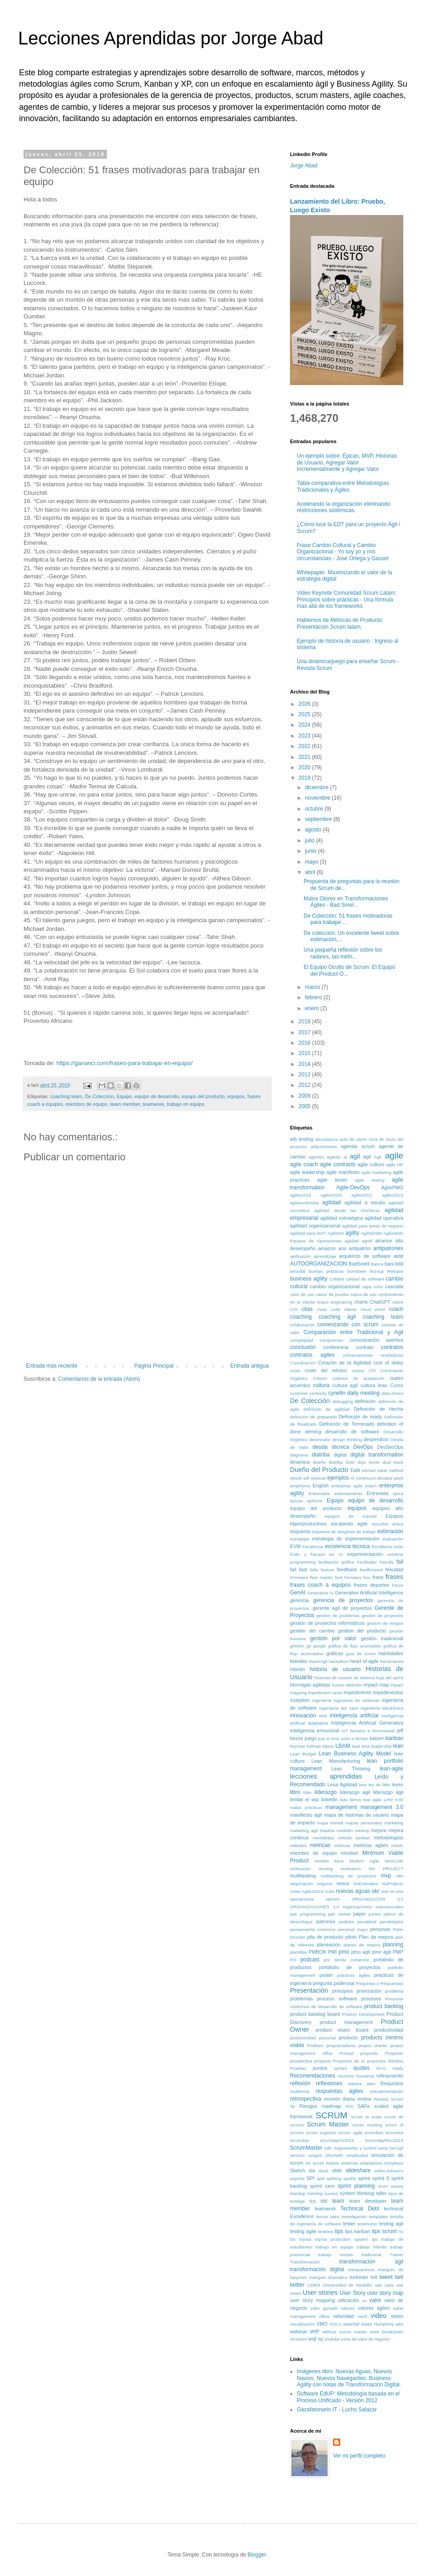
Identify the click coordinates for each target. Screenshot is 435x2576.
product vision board (341, 2030)
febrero (314, 997)
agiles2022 (362, 1195)
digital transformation (376, 1455)
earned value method (382, 1470)
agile (394, 1155)
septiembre (319, 819)
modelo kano (329, 1860)
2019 (305, 778)
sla (312, 2170)
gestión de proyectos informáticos (327, 1623)
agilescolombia (304, 1202)
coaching (301, 1317)
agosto (314, 829)
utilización (348, 2300)
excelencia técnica (347, 1546)
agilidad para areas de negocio (372, 1225)
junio (311, 851)
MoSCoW (394, 1860)
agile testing (369, 1180)
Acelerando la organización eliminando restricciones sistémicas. (343, 507)
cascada (394, 1286)
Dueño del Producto (319, 1469)
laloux (328, 1746)
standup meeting (306, 2193)
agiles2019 (300, 1195)
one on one (392, 1891)
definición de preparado (313, 1416)
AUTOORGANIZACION (318, 1264)
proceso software (337, 1998)
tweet (386, 2277)
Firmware (299, 1577)
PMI (332, 1952)
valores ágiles (374, 2308)
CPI (372, 1370)
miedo (397, 1845)
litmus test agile (366, 1799)
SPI (310, 2178)
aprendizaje (325, 1256)
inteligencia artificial (354, 1715)
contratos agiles (312, 1355)
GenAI (297, 1592)
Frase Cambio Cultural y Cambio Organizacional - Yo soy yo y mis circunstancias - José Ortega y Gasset (343, 552)
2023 (305, 736)
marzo (313, 987)
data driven (392, 1393)
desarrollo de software (352, 1431)
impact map (376, 1684)
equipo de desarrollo (157, 1096)
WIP (314, 2331)
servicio (297, 2155)
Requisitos (392, 2083)
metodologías (388, 1837)
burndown (356, 1271)
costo (295, 1370)
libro (295, 1792)
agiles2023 (392, 1195)
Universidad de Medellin (347, 2285)
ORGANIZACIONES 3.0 (314, 1906)
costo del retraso (326, 1370)
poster (326, 1975)
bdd (399, 1263)
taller (381, 2193)
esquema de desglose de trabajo (344, 1531)
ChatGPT (380, 1302)
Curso (396, 1385)
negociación (301, 1883)
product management (345, 2022)
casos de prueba (332, 1294)
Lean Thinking (350, 1768)
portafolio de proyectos (350, 1967)
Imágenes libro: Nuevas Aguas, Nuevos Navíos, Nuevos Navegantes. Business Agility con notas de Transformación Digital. (349, 2378)
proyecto (322, 2060)
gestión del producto (362, 1630)
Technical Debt (359, 2208)
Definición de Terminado (346, 1424)
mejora (378, 1830)
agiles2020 (331, 1195)
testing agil (391, 2223)
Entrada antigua (249, 1366)
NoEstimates (365, 1883)
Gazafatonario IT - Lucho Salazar (337, 2409)
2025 (305, 714)
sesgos (315, 2155)
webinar (298, 2331)
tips (339, 2231)
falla (314, 1569)
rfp (292, 2106)
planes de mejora (361, 1944)
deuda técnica (331, 1447)
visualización (302, 2324)
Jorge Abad (304, 165)
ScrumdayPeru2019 (384, 2140)
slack (324, 2170)
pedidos (346, 1921)
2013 (305, 1074)
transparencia (361, 2269)
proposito (369, 2053)
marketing (393, 1822)
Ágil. (378, 1156)
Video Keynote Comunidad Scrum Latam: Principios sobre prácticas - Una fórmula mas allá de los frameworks (347, 599)
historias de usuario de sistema (344, 1677)
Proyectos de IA (349, 2060)
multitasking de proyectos (348, 1875)
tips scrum (384, 2231)
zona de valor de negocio (365, 2338)
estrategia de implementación (346, 1538)
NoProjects (392, 1883)
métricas (342, 1845)
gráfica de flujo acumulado (355, 1645)
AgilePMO (392, 1187)
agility (352, 1233)
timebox (326, 2231)
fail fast (298, 1569)
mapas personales (364, 1822)
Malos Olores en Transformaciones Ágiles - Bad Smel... (346, 901)
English (321, 1485)
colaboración (302, 1324)
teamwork (153, 1104)
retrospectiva (305, 2099)
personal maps (353, 1929)
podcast (309, 1959)
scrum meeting (367, 2124)
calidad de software (365, 1278)
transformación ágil (371, 2261)
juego (310, 1738)
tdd (323, 2201)
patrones (325, 1921)
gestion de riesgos (385, 1623)
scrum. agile (350, 2132)
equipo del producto (203, 1096)
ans (342, 1248)
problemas (301, 1998)
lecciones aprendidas (326, 1776)
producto (348, 2037)
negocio (325, 1883)
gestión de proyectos (382, 1615)
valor (375, 2300)
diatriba (320, 1455)
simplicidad (356, 2155)
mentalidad (323, 1837)
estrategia (299, 1538)
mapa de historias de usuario (356, 1815)
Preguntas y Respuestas (379, 1983)
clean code (328, 1309)
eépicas (318, 1478)
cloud (365, 1309)
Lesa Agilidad (342, 1784)
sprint (364, 2178)
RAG (381, 2068)
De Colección (99, 1096)
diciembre (317, 787)
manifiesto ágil (306, 1815)
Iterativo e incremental (372, 1730)
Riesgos (308, 2106)
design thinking (347, 1439)
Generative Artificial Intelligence (369, 1592)
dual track (392, 1462)
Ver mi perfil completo (359, 2456)
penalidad (367, 1921)
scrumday (299, 2140)
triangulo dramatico (328, 2277)
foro (367, 1577)
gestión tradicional (382, 1638)
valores (348, 2308)
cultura (321, 1385)
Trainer (396, 2254)
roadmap (331, 2106)
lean (398, 1746)
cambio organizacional (335, 1286)
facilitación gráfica (336, 1561)
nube (329, 1891)
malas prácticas (306, 1807)
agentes (316, 1156)
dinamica (299, 1462)
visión (397, 2316)
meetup (362, 1830)
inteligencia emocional (314, 1730)
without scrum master (345, 2331)
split (320, 2178)
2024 (305, 725)
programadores (341, 2045)
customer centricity (308, 1393)
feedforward (371, 1569)
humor (338, 1684)
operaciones (302, 1899)
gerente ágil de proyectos (342, 1608)
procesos (371, 1998)
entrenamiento (348, 1493)
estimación (390, 1531)
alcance (383, 1240)
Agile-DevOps (353, 1187)
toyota (305, 2239)
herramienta (391, 1661)
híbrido (297, 1669)
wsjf (312, 2338)
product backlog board (315, 2014)
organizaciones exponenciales (373, 1906)
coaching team (66, 1096)
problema (394, 1991)
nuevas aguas (353, 1891)
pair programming (307, 1913)
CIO (294, 1309)
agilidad (331, 1202)
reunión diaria (339, 2099)
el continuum (363, 1478)
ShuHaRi (334, 2155)
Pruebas (298, 2068)
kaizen (377, 1738)
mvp (386, 1875)
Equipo (124, 1096)
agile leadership (307, 1172)
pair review (339, 1913)
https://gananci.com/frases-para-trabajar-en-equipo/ (125, 1063)
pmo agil (360, 1952)
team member (125, 1104)
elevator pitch (390, 1478)
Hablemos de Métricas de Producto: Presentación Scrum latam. (340, 623)
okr (375, 1891)
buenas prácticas (326, 1271)
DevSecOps (390, 1447)
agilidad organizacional (315, 1225)
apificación (300, 1256)
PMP (398, 1952)
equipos (236, 1096)
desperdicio (375, 1439)
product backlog (383, 2006)
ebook (296, 1478)
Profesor (315, 2045)
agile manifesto (343, 1172)
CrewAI (320, 1378)
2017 (305, 1032)
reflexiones (329, 2083)
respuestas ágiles (339, 2091)
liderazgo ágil (388, 1792)
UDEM (314, 2285)
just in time (328, 1738)
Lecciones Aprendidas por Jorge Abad (171, 38)
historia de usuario (335, 1669)
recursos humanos (356, 2075)
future (397, 1585)
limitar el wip (304, 1799)
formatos (352, 1577)
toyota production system (341, 2239)
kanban (394, 1738)
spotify (349, 2178)
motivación (300, 1868)
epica (398, 1493)
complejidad (301, 1340)
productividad (388, 2030)
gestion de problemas (337, 1615)
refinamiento (390, 2075)
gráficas (334, 1653)
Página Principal (154, 1366)
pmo (343, 1952)
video (378, 2315)
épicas (296, 1500)
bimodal (297, 1271)
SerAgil (396, 2148)
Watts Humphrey (377, 2324)
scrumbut (394, 2132)
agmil (367, 1240)
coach (396, 1309)
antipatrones (388, 1248)
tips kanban (357, 2231)
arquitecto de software (365, 1256)
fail (399, 1562)
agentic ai (337, 1156)
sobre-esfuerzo (388, 2170)
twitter (297, 2285)
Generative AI (320, 1592)
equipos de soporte (350, 1516)
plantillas (298, 1952)
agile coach (304, 1164)
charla (360, 1302)
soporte (297, 2178)
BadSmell (358, 1263)
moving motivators (340, 1868)
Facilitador (367, 1561)
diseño (319, 1462)
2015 (305, 1053)
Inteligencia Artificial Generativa (367, 1722)
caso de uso (302, 1294)
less (363, 1784)
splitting (334, 2178)
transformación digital (317, 2269)
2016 (305, 1043)
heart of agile (364, 1661)
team (338, 2201)
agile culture (371, 1164)
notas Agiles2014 (307, 1891)
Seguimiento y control (355, 2148)
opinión (333, 1899)
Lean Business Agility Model (355, 1753)
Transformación (305, 2261)
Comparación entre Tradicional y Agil (353, 1332)
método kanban (354, 1837)
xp (320, 2338)
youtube (332, 2338)
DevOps (363, 1447)
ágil (367, 1156)
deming (313, 1431)
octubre (314, 809)
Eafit (355, 1470)
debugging (343, 1401)
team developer (368, 2201)
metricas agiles (370, 1845)
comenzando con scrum (348, 1324)
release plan (361, 2083)
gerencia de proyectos (343, 1600)
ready (397, 2068)
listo (344, 1799)
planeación (328, 1944)
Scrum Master (328, 2124)
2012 (305, 1085)
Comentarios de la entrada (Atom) (99, 1379)
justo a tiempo (354, 1738)
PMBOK (317, 1952)
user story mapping (312, 2300)
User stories (320, 2292)
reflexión (300, 2083)
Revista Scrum (388, 2099)
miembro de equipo (86, 1104)
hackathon (339, 1661)
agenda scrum (357, 1146)
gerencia (299, 1600)
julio (310, 840)
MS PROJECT (385, 1868)
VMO (322, 2324)
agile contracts (337, 1164)
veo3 (362, 2316)
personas (380, 1929)
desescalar (319, 1439)
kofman (314, 1746)
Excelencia (312, 1546)
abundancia (326, 1139)
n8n (399, 1875)
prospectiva (301, 2060)
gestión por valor (333, 1638)
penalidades (391, 1921)
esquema (300, 1531)
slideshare (358, 2170)
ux (364, 2300)
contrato (364, 1347)
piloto (351, 1937)
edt (306, 1478)
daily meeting (363, 1393)
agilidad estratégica (341, 1218)
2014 (305, 1064)
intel (323, 1715)
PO (293, 1959)
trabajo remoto (335, 2254)
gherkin (297, 1645)
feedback (347, 1569)
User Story (352, 2293)
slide (337, 2170)
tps (375, 2239)
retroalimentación (386, 2091)
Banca (377, 1263)
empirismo (300, 1485)
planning (393, 1944)
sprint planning (356, 2186)
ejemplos (338, 1478)
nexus (342, 1883)
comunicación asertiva (376, 1340)
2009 (305, 1096)
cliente (350, 1309)
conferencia (335, 1347)
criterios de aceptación (358, 1378)
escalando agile (349, 1523)
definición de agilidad (326, 1409)
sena (383, 2148)
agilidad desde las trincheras (347, 1210)
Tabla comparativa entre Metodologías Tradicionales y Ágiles (343, 486)
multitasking (303, 1875)
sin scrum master (322, 2163)
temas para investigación (341, 2216)
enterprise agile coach (354, 1485)
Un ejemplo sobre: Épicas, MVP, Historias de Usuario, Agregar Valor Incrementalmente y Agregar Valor (347, 462)
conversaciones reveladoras (373, 1355)
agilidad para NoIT (308, 1233)
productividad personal (313, 2037)
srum (382, 2186)
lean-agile (391, 1768)
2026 (305, 704)
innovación (303, 1715)
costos (358, 1370)
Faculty (387, 1561)
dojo (362, 1462)
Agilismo (336, 1233)
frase (377, 1577)
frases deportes (371, 1585)
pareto (374, 1913)
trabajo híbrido (372, 2246)
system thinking (357, 2193)
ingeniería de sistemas (356, 1700)
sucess (331, 2193)
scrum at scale (366, 2116)
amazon (326, 1248)
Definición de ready (360, 1416)
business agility (308, 1279)
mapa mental (330, 1822)
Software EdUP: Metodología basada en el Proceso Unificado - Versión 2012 (348, 2396)
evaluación (392, 1538)
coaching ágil (337, 1317)
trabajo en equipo (185, 1104)
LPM (388, 1799)
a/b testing (301, 1139)
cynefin (336, 1393)
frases (394, 1576)
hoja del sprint (389, 1677)
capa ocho (372, 1286)
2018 (305, 1021)
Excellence (382, 1546)
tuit (374, 2277)
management (341, 1807)
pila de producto (325, 1937)
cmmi (380, 1309)
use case (384, 2285)
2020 (305, 767)
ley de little (379, 1784)
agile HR (394, 1164)
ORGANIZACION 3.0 (377, 1899)
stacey (397, 2186)
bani (388, 1263)
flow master (321, 1577)
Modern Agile (364, 1860)
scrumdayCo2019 (337, 2140)
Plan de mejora (376, 1937)
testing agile (303, 2231)
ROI (349, 2106)
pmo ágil (381, 1952)
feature (327, 1569)
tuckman (359, 2277)
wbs (399, 2324)
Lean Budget (303, 1753)
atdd (398, 1256)
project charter (373, 2045)
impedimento (357, 1692)
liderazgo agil (355, 1792)
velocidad (343, 2316)
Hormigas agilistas (310, 1684)
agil (355, 1156)
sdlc (328, 2148)
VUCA (335, 2324)
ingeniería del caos (338, 1708)
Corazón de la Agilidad (344, 1362)
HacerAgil (318, 1661)
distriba (336, 1462)
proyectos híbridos (385, 2060)
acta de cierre (353, 1139)
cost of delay (388, 1362)
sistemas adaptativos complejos (372, 2163)
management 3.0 (382, 1807)
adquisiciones (324, 1146)
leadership (382, 1746)
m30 (399, 1799)
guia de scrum (361, 1653)
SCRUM (331, 2115)
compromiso (331, 1340)
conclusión (303, 1347)
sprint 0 (380, 2178)
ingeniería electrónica (382, 1708)
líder (307, 1792)
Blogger (256, 2555)
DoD (350, 1462)
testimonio (367, 2223)
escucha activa (387, 1523)
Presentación (309, 1990)
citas (307, 1309)
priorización (369, 1991)
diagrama (299, 1454)
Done (374, 1462)
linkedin (329, 1799)
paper (359, 1913)
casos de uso (363, 1294)
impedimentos (388, 1692)
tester (349, 2223)
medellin (345, 1830)
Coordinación (303, 1362)
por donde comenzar (347, 1959)
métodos (298, 1845)
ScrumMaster (306, 2148)
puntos (320, 2068)
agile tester (332, 1180)
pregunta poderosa (333, 1983)
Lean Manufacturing (335, 1761)
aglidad (351, 1240)
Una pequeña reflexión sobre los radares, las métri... (343, 953)
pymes (340, 2068)
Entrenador (319, 1493)
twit (399, 2277)
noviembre (318, 798)
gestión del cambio (312, 1630)
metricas (320, 1845)
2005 (305, 1106)
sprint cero (322, 2186)
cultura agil (345, 1385)
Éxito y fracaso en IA (316, 1554)
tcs (312, 2201)
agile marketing (377, 1172)
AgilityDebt (371, 1233)
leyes (397, 1784)
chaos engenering (334, 1302)
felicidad (394, 1569)
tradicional (372, 2254)
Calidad (336, 1278)
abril (311, 872)
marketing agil (304, 1830)
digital (340, 1454)
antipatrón (360, 1248)
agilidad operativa (384, 1218)
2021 (305, 757)
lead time (361, 1746)
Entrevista (377, 1493)
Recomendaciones (312, 2076)
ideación (354, 1684)
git (308, 1645)
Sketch (297, 2170)
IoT (345, 1730)
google (319, 1645)
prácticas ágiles (353, 1975)
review (364, 2099)
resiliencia (299, 2091)
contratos (392, 1347)
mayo (312, 862)
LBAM (342, 1746)
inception (299, 1700)
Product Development (363, 2014)
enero (312, 1008)
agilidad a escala (364, 1202)
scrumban (373, 2132)
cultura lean (374, 1385)
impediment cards (325, 1692)
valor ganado (324, 2308)
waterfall (351, 2324)
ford (339, 1577)
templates (378, 2216)
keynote (297, 1746)
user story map (385, 2293)
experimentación (365, 1554)
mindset (349, 1853)
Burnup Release (386, 1271)
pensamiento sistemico (312, 1929)
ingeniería (321, 1700)
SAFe (364, 2106)
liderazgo (325, 1792)
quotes (361, 2068)
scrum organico (321, 2132)
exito (398, 1546)
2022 (305, 746)
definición (365, 1401)
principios (342, 1991)
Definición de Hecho (378, 1409)
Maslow (327, 1830)
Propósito (394, 2053)
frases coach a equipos (320, 1585)
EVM (295, 1546)
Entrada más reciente (51, 1366)
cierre (397, 1302)
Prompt (346, 2053)
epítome (315, 1500)
